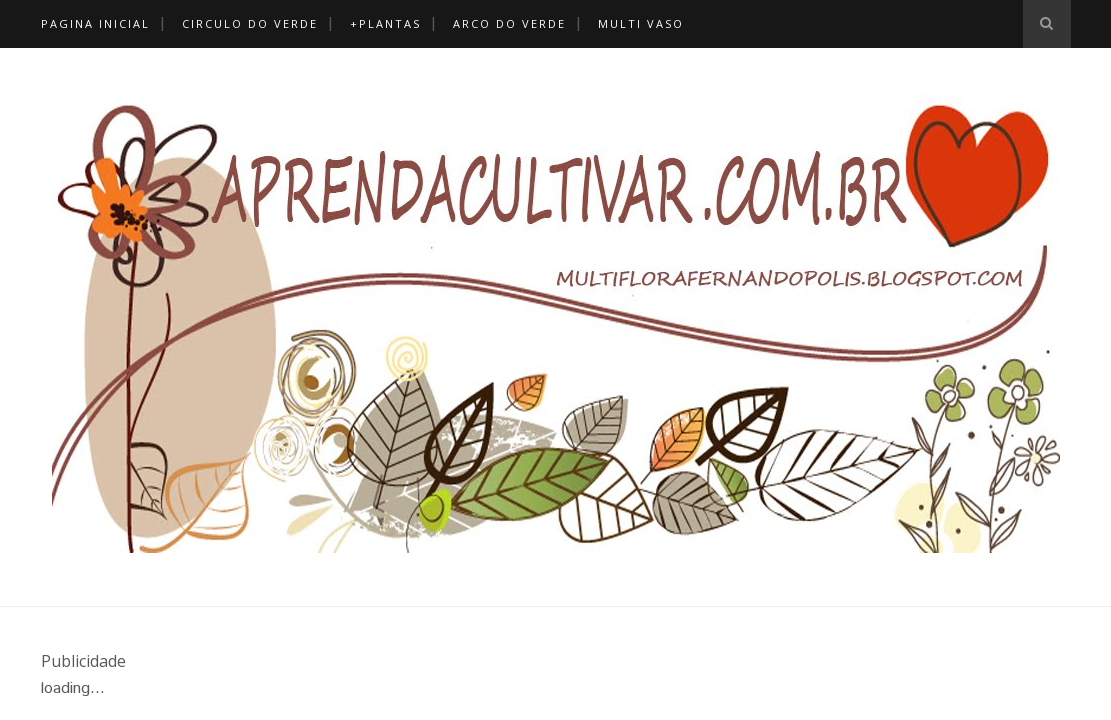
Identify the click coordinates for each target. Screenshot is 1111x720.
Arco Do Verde (509, 23)
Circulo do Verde (250, 23)
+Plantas (385, 23)
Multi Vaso (641, 23)
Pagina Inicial (95, 23)
